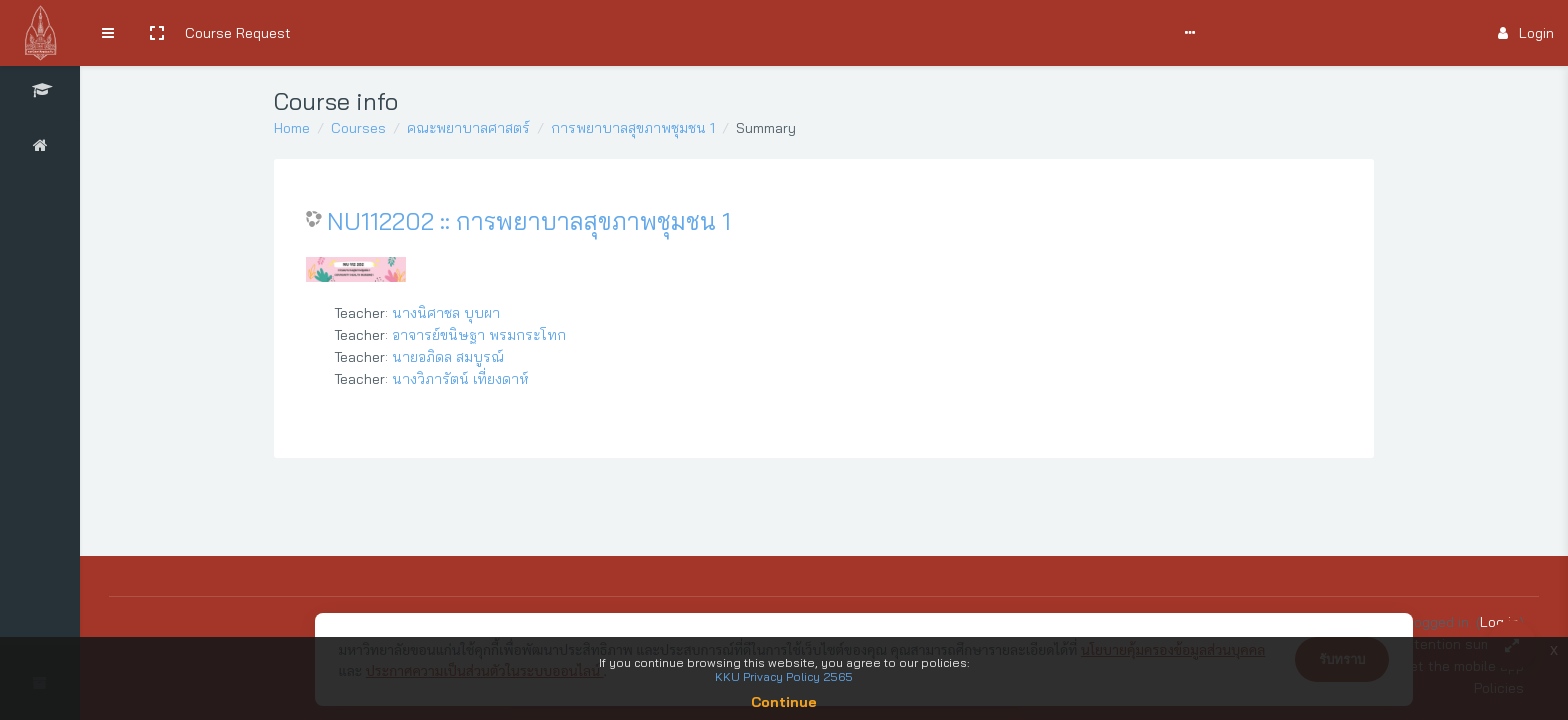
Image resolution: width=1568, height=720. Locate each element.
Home (292, 128)
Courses (358, 128)
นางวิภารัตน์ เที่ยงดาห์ (460, 379)
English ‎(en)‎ (789, 33)
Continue (784, 702)
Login (1526, 33)
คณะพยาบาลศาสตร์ (468, 128)
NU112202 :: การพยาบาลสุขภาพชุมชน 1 (529, 221)
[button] (157, 33)
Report (715, 33)
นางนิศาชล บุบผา (446, 313)
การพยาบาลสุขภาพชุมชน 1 (633, 128)
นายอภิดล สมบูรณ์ (448, 357)
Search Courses (357, 33)
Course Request (238, 33)
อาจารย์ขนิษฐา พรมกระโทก (479, 335)
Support (642, 33)
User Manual (465, 33)
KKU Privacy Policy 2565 (784, 676)
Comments (555, 33)
